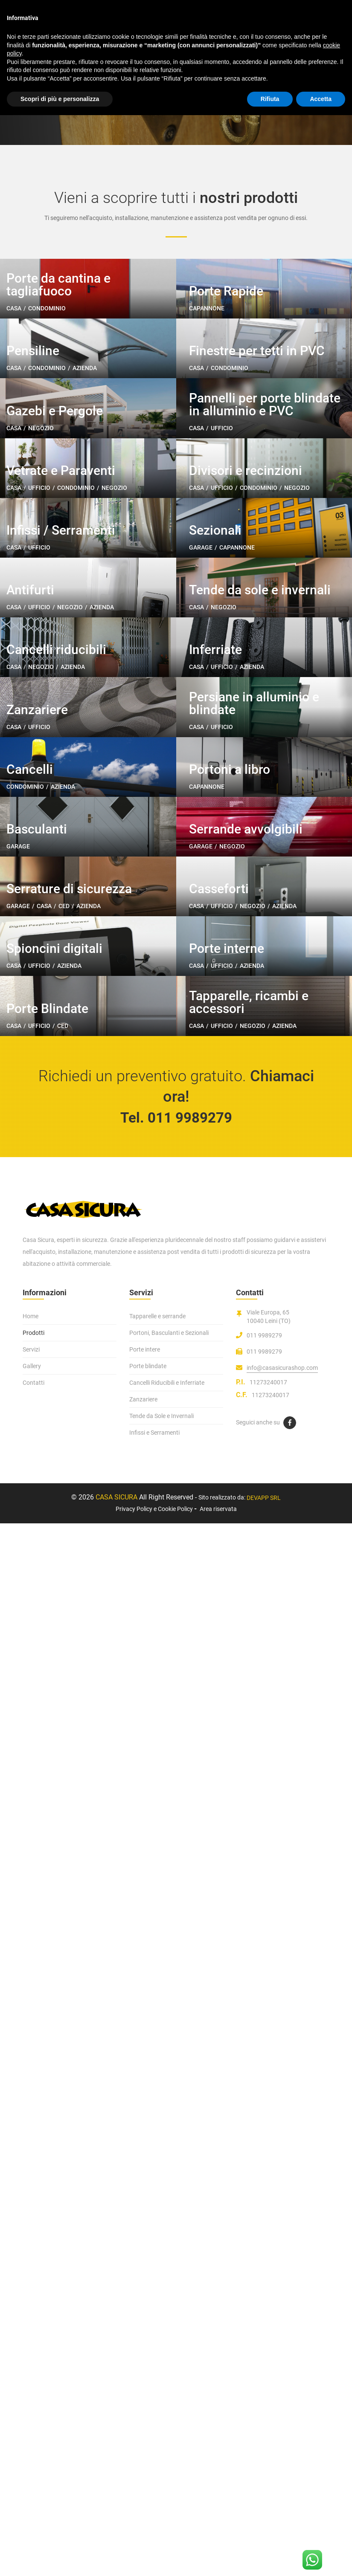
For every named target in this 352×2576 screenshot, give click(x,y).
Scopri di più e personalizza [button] (59, 99)
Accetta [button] (321, 99)
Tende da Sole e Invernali (161, 2468)
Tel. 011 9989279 (176, 2170)
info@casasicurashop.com (282, 2420)
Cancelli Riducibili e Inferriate (166, 2435)
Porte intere (144, 2402)
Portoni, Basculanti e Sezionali (169, 2385)
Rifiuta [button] (270, 99)
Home (30, 2368)
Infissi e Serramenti (154, 2485)
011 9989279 (264, 2388)
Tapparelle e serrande (157, 2368)
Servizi (31, 2402)
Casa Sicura (116, 2550)
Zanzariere (143, 2452)
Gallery (32, 2418)
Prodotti (33, 2385)
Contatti (33, 2435)
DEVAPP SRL (264, 2550)
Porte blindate (147, 2418)
